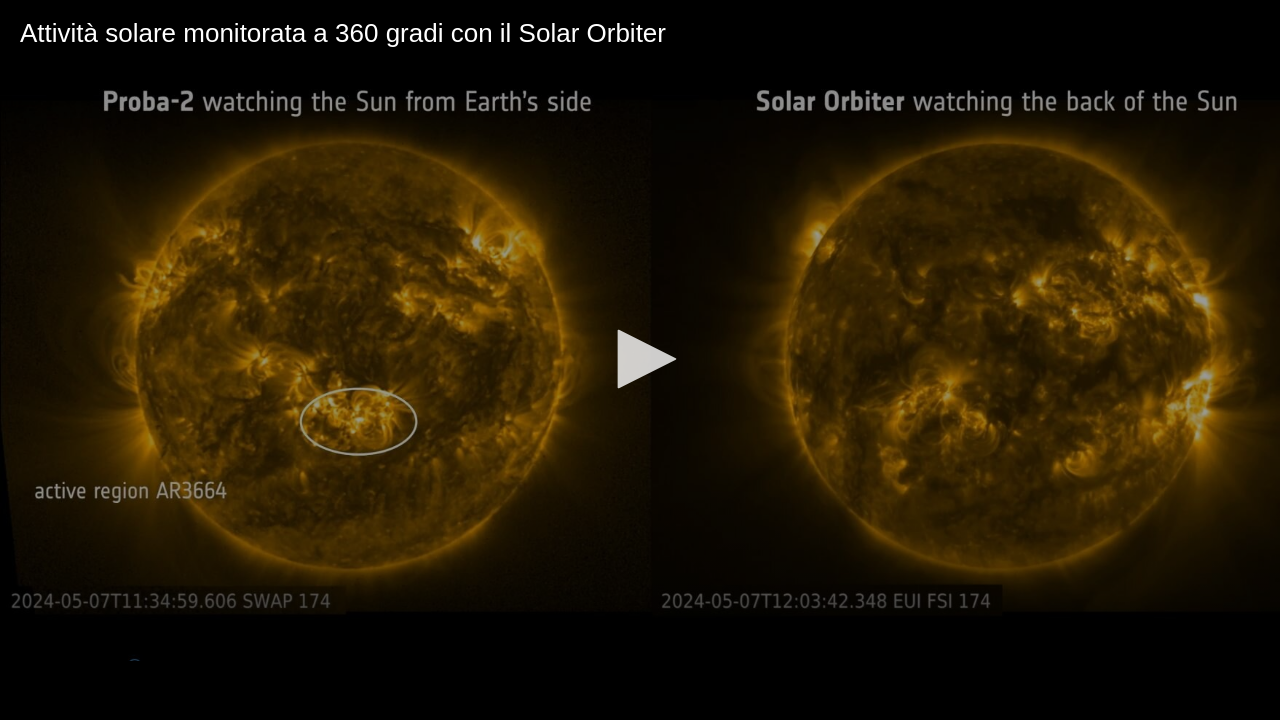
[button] (640, 359)
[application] (640, 360)
